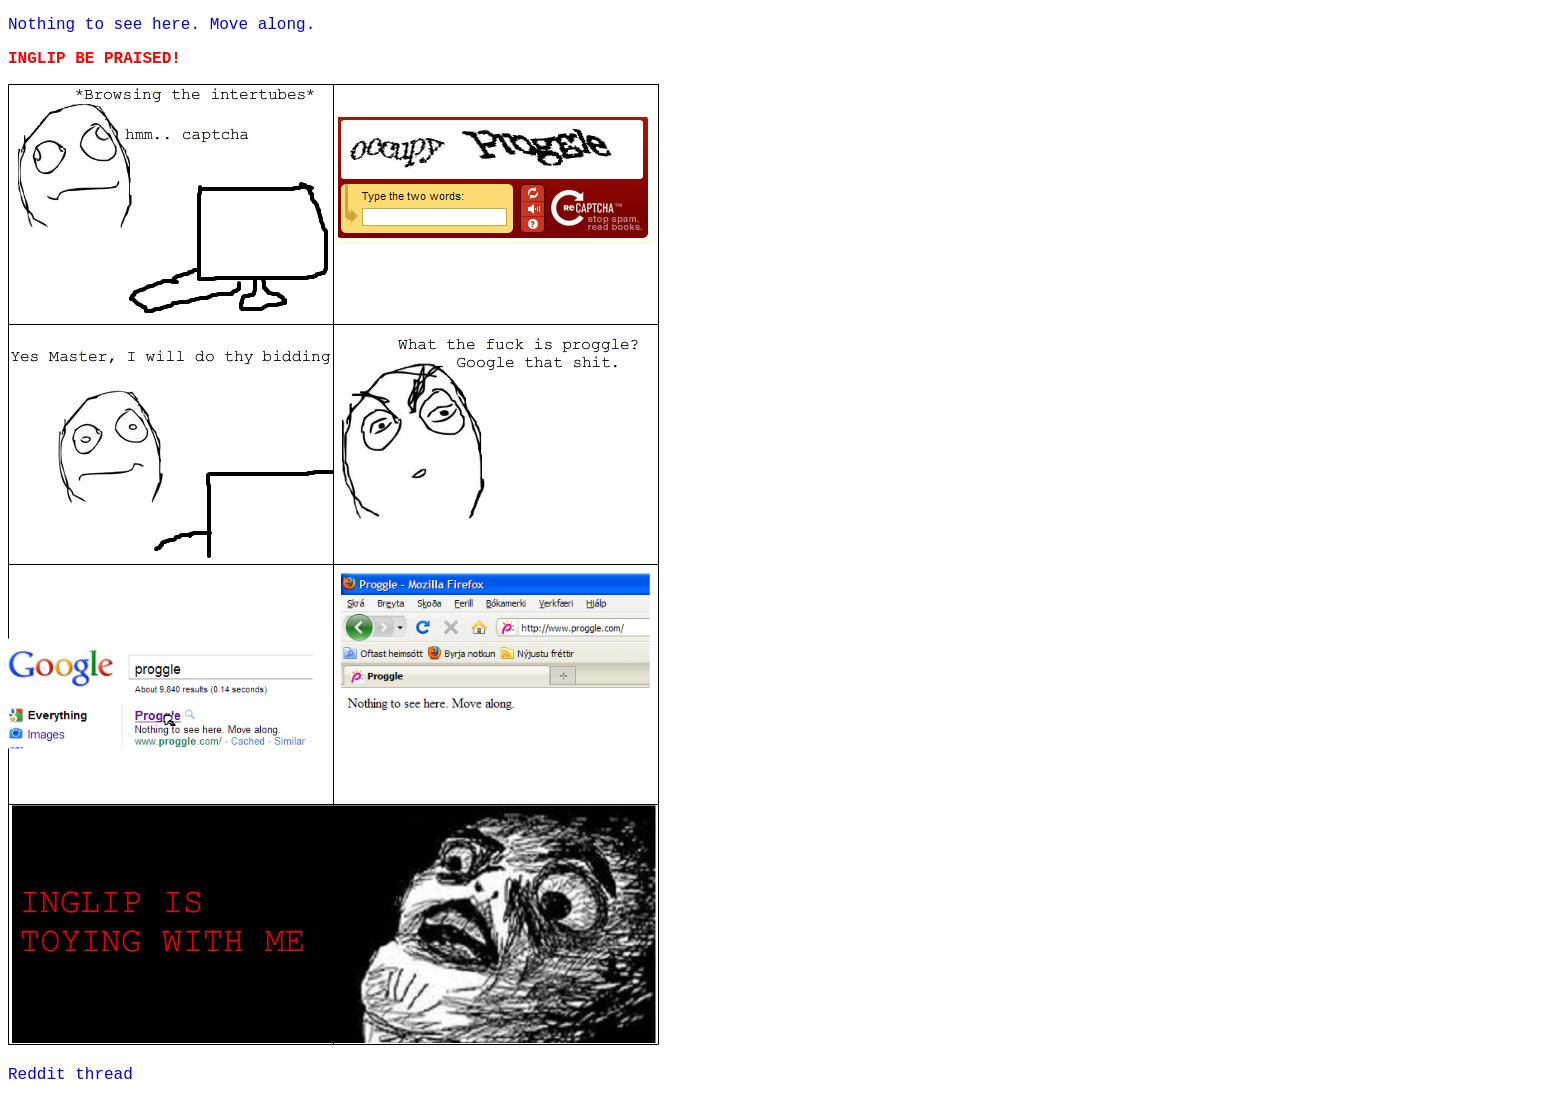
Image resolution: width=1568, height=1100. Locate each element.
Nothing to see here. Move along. (161, 25)
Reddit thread (70, 1075)
